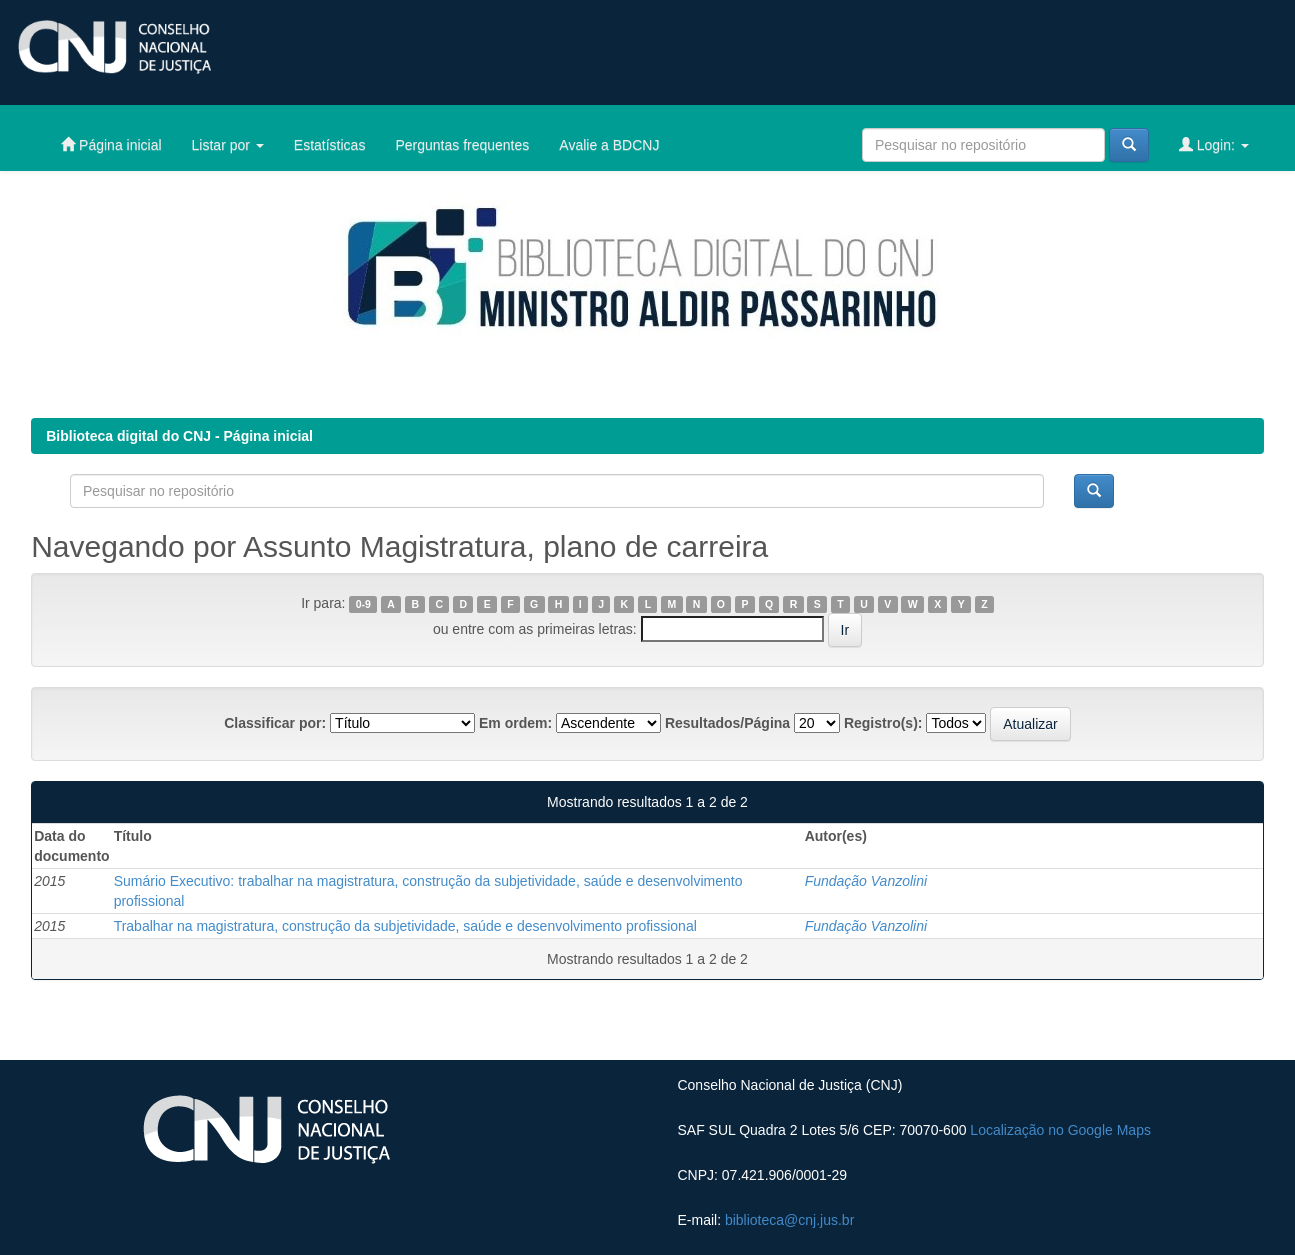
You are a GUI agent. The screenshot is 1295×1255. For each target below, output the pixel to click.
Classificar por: (275, 723)
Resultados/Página (727, 723)
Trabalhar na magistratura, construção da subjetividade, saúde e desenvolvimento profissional (405, 926)
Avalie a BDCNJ (609, 145)
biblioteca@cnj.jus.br (789, 1220)
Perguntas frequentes (462, 145)
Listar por (228, 145)
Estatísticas (330, 145)
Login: (1214, 144)
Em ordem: (515, 723)
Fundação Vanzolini (866, 881)
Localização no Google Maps (1060, 1130)
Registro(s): (883, 723)
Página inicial (111, 144)
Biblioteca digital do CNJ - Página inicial (179, 436)
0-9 (363, 604)
